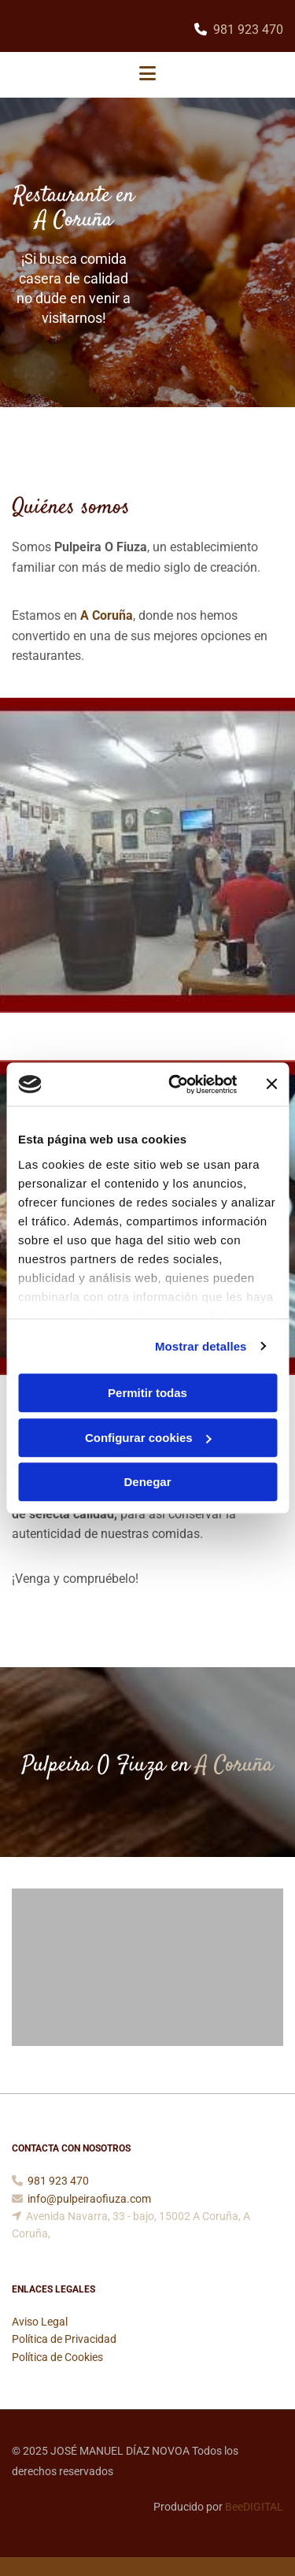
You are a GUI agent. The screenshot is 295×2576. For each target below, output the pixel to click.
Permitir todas (147, 1392)
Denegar (147, 1481)
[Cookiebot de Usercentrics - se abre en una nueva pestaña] (176, 1084)
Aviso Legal (40, 2321)
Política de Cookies (57, 2357)
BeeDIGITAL (254, 2506)
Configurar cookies (148, 1437)
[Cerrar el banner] (271, 1084)
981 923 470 (248, 29)
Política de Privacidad (64, 2339)
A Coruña (106, 615)
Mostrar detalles (201, 1346)
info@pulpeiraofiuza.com (89, 2198)
